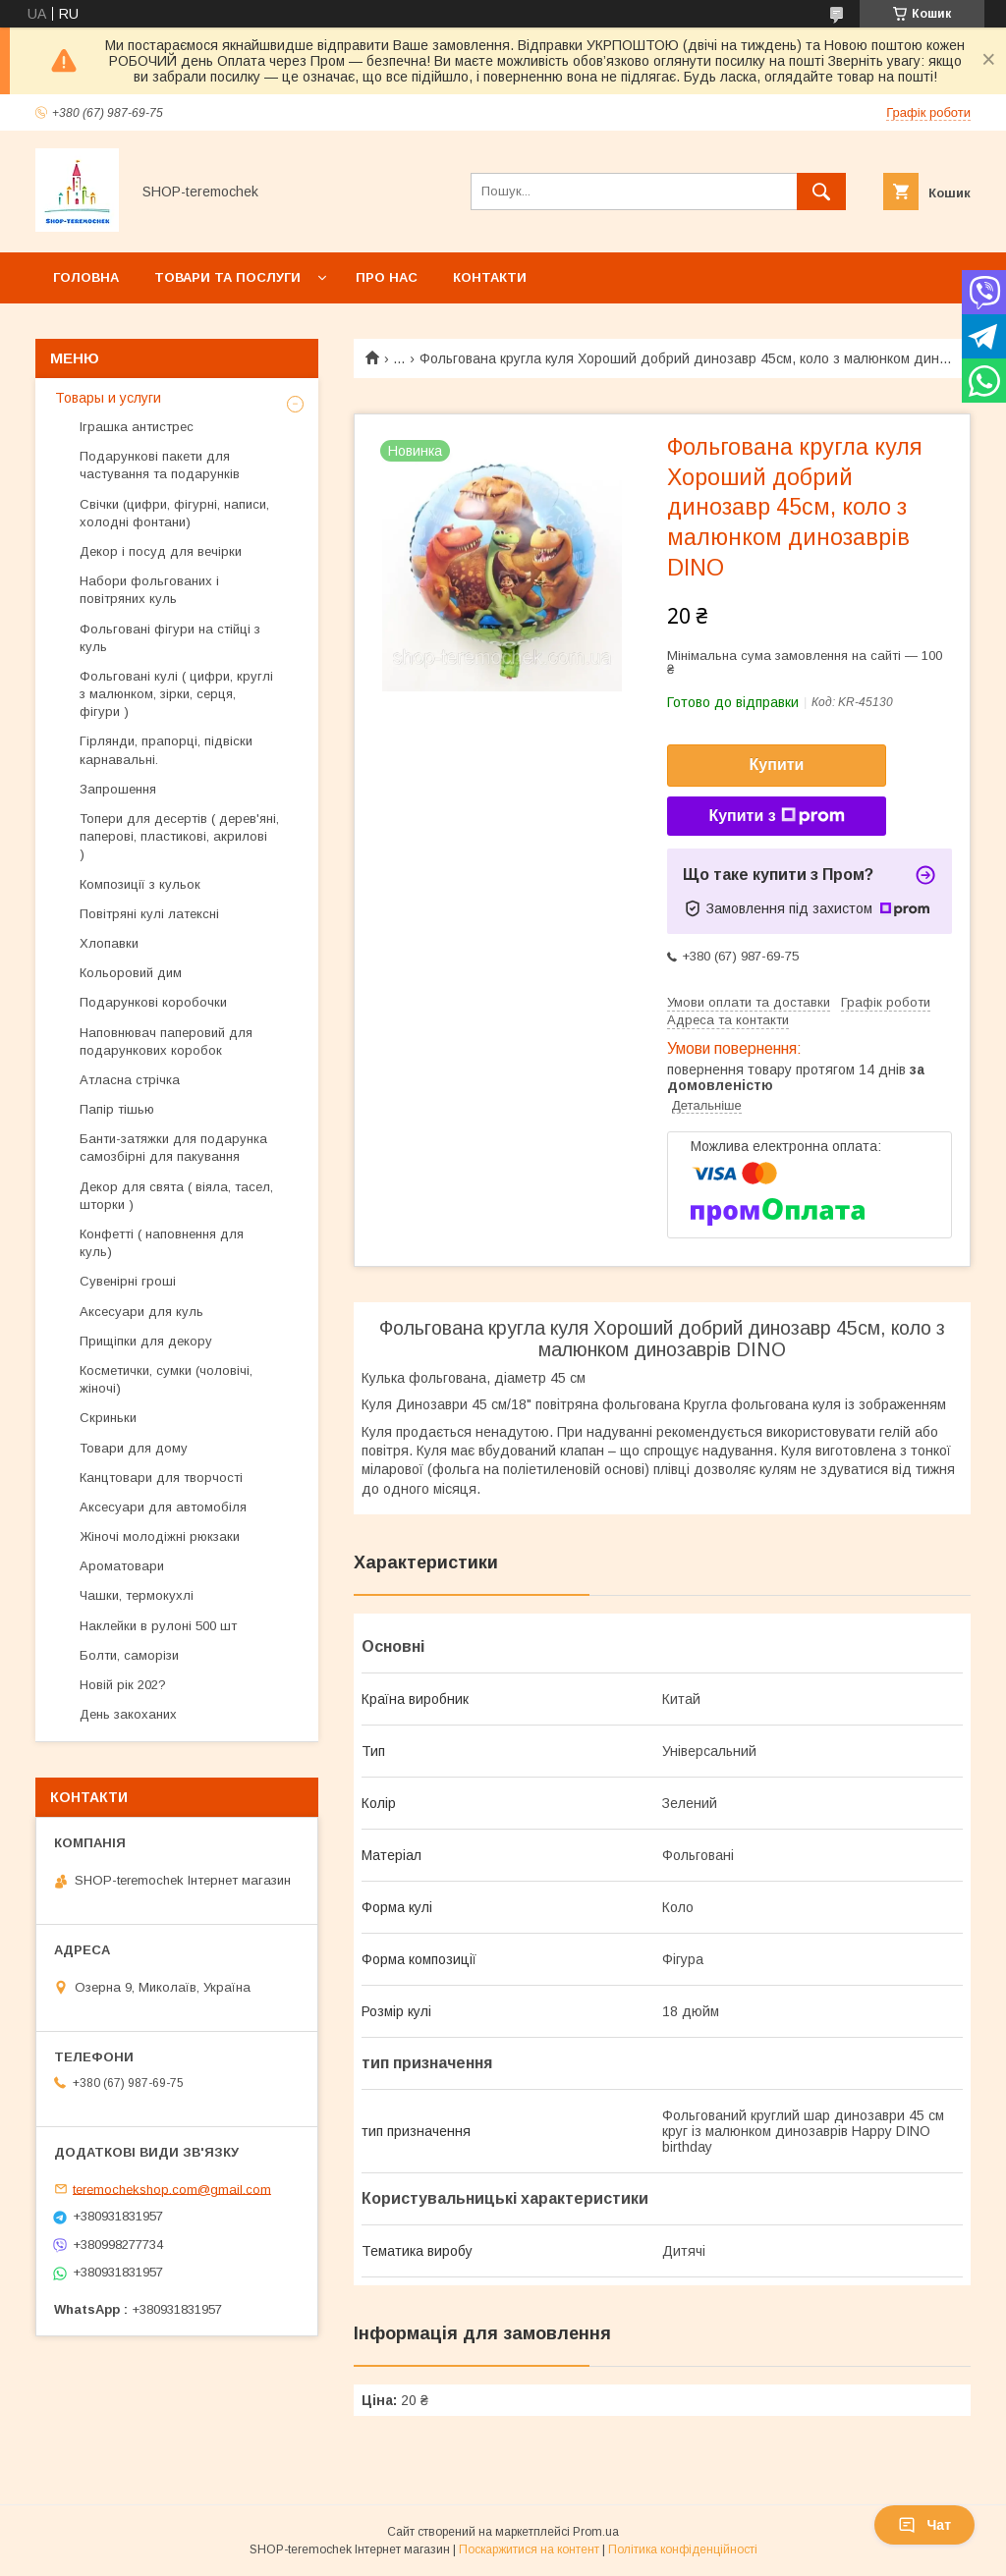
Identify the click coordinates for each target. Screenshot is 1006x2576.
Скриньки (108, 1417)
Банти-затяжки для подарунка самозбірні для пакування (173, 1147)
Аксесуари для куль (141, 1311)
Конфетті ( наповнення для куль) (162, 1243)
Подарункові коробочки (153, 1002)
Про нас (387, 277)
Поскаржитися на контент (529, 2549)
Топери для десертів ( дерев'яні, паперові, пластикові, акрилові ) (179, 836)
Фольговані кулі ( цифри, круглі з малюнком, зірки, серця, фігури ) (176, 694)
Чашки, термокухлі (137, 1595)
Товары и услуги (108, 398)
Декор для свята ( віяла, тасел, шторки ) (176, 1195)
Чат (924, 2525)
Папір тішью (117, 1109)
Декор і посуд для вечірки (161, 551)
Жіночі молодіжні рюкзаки (160, 1536)
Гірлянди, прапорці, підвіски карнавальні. (166, 750)
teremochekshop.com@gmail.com (172, 2188)
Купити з (776, 816)
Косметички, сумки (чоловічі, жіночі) (166, 1379)
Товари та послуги (227, 277)
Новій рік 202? (123, 1684)
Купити (777, 764)
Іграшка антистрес (137, 426)
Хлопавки (109, 943)
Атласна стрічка (130, 1079)
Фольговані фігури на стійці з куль (170, 638)
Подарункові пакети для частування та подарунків (160, 465)
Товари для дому (134, 1448)
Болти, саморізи (129, 1655)
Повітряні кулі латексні (149, 913)
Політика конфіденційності (682, 2549)
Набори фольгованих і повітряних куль (149, 590)
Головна (86, 277)
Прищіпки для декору (146, 1341)
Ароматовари (122, 1566)
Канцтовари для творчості (161, 1477)
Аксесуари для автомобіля (163, 1507)
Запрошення (118, 789)
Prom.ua (596, 2532)
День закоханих (128, 1714)
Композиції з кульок (140, 884)
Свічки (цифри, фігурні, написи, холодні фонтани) (174, 513)
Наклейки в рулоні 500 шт (158, 1625)
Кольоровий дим (131, 972)
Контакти (490, 277)
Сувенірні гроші (128, 1281)
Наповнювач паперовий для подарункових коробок (166, 1041)
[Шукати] (821, 191)
